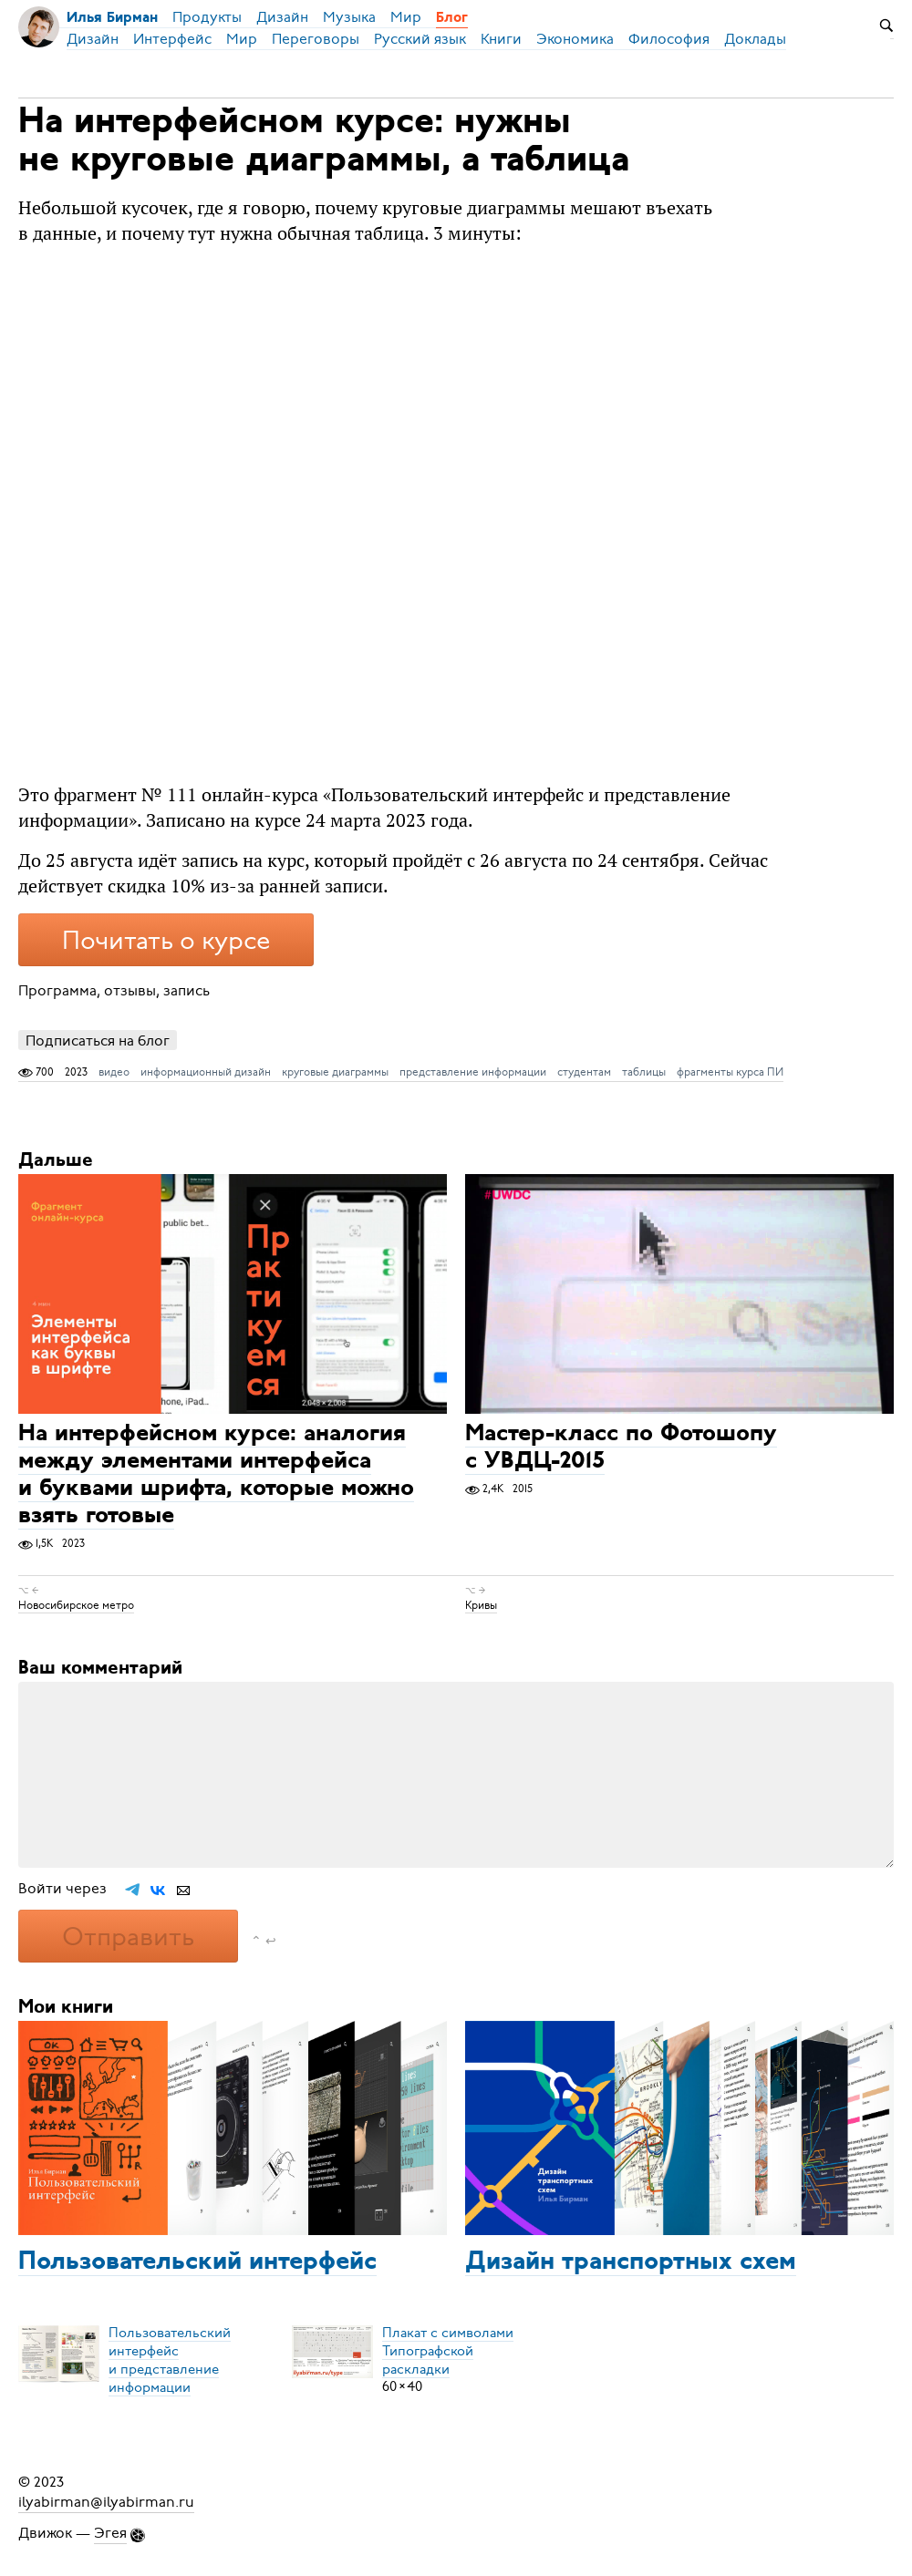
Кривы (481, 1605)
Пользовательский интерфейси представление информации (170, 2359)
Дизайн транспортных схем (630, 2262)
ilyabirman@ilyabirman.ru (106, 2502)
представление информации (472, 1072)
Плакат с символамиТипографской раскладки (447, 2350)
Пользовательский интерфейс (197, 2262)
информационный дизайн (205, 1072)
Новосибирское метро (76, 1605)
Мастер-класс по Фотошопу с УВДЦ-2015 (621, 1448)
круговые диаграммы (335, 1072)
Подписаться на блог (98, 1040)
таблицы (644, 1072)
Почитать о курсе (166, 940)
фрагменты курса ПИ (730, 1072)
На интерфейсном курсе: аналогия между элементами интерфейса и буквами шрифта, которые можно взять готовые (216, 1475)
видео (114, 1072)
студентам (584, 1072)
